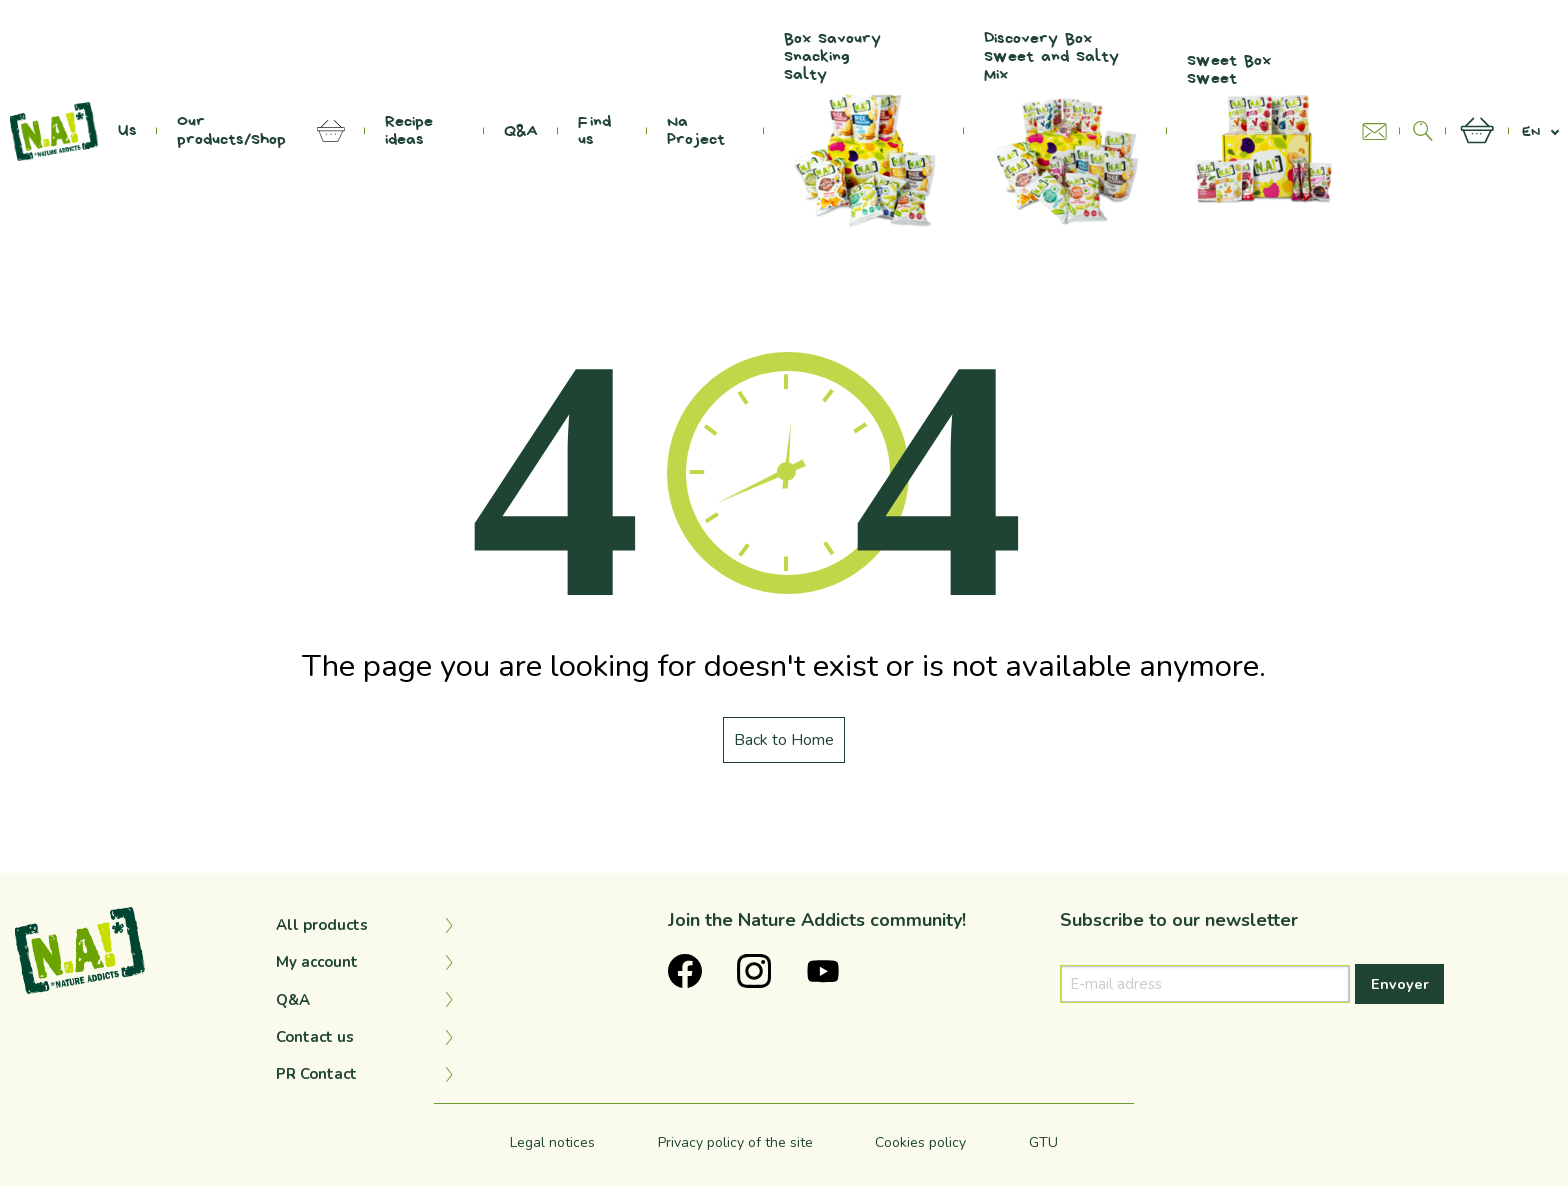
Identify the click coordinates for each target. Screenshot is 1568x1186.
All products (322, 925)
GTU (1043, 1142)
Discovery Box (1065, 130)
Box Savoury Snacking (864, 131)
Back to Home (784, 740)
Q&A (521, 131)
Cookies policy (920, 1142)
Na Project (696, 131)
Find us (594, 131)
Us (127, 131)
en (1531, 131)
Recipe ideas (409, 131)
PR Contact (316, 1074)
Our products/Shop (231, 131)
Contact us (315, 1037)
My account (317, 962)
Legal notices (552, 1142)
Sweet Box (1264, 131)
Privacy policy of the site (735, 1142)
